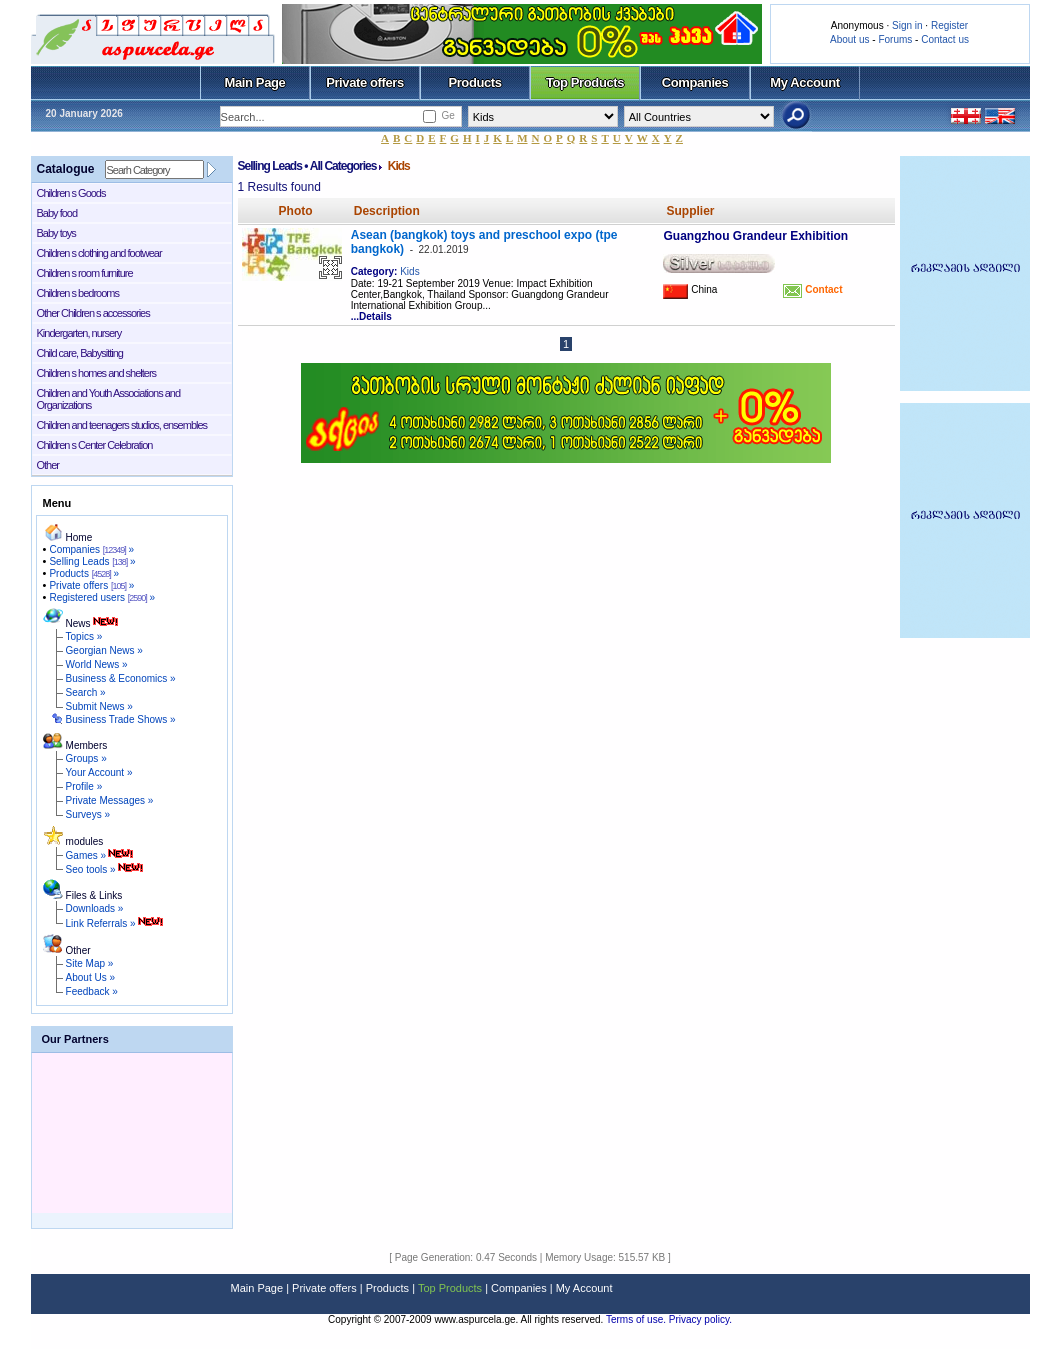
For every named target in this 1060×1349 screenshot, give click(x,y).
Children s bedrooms (78, 293)
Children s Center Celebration (95, 445)
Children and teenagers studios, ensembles (122, 425)
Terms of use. (637, 1319)
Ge (447, 115)
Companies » (91, 549)
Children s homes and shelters (97, 373)
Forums (895, 39)
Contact (822, 289)
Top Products (585, 82)
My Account (804, 82)
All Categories (343, 166)
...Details (371, 316)
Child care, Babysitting (80, 353)
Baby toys (56, 233)
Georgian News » (104, 650)
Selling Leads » (92, 561)
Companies (695, 82)
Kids (409, 271)
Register (949, 25)
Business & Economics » (121, 678)
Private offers (365, 82)
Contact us (945, 39)
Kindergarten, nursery (79, 333)
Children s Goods (71, 193)
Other (48, 465)
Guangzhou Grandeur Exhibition (755, 236)
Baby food (57, 213)
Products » (84, 573)
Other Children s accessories (93, 313)
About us (849, 39)
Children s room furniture (85, 273)
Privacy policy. (700, 1319)
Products (474, 82)
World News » (97, 664)
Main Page (255, 82)
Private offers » (91, 585)
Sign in (907, 25)
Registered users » (102, 597)
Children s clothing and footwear (99, 253)
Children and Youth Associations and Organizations (109, 399)
